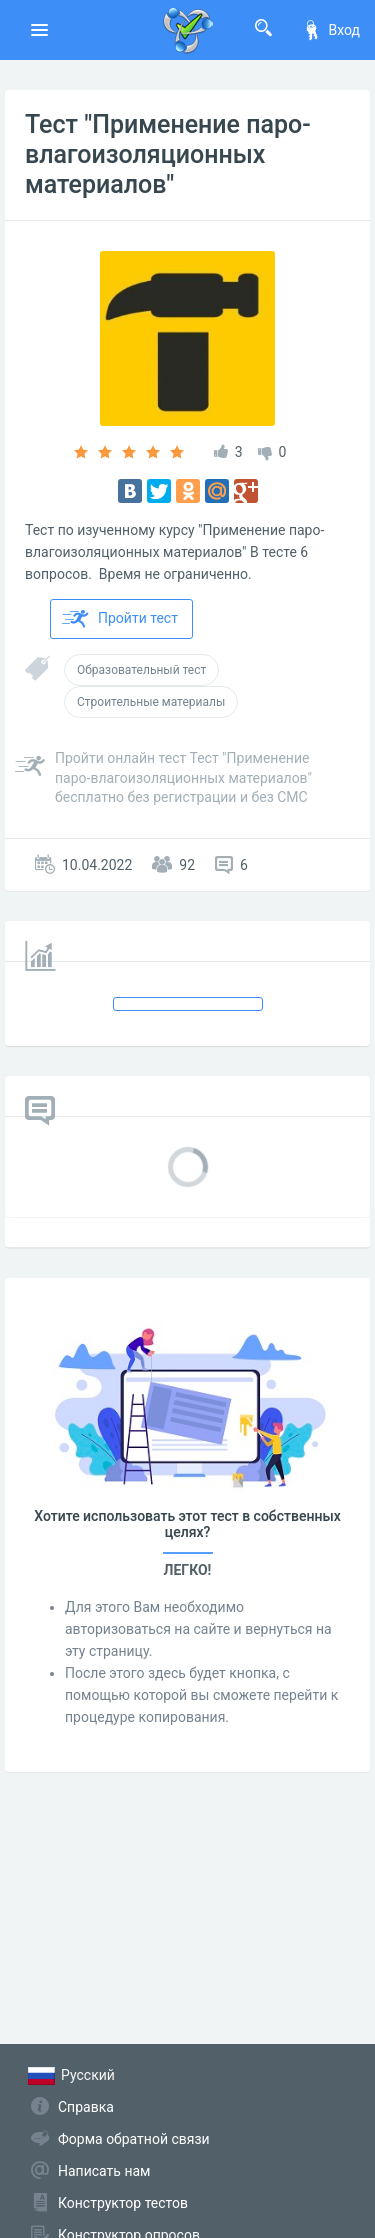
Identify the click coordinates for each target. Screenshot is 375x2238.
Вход (331, 30)
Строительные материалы (151, 702)
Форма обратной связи (134, 2139)
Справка (86, 2107)
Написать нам (104, 2171)
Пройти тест (120, 619)
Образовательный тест (141, 670)
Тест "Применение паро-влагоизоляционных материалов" (168, 154)
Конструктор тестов (123, 2203)
